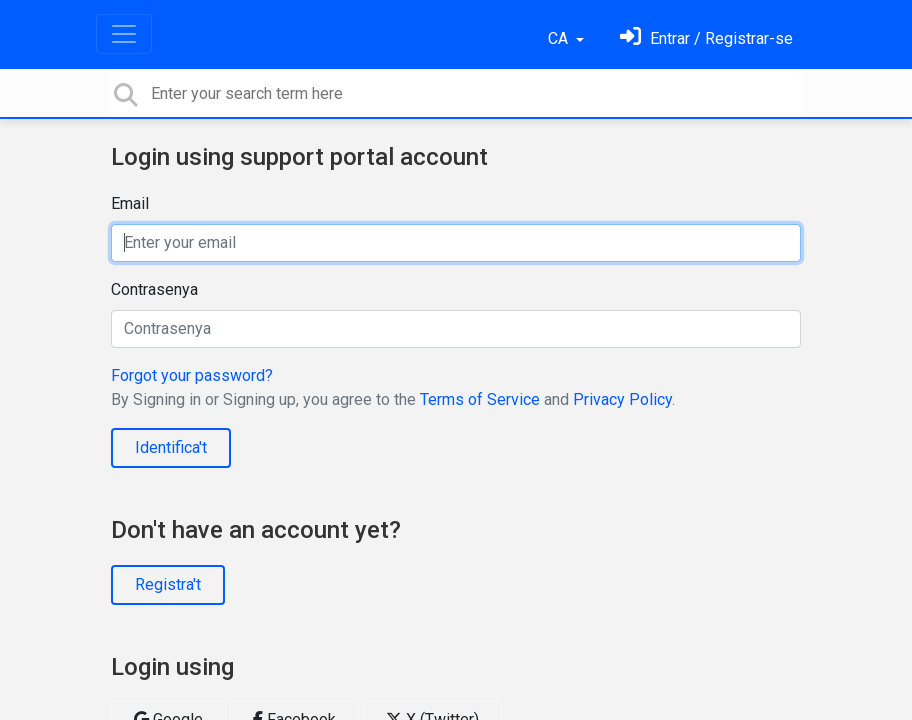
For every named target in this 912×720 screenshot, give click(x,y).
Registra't (168, 584)
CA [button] (560, 38)
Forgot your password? (192, 375)
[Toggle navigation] (124, 34)
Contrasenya (154, 289)
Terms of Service (480, 399)
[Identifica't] (706, 38)
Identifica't (171, 447)
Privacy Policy (622, 399)
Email (130, 203)
